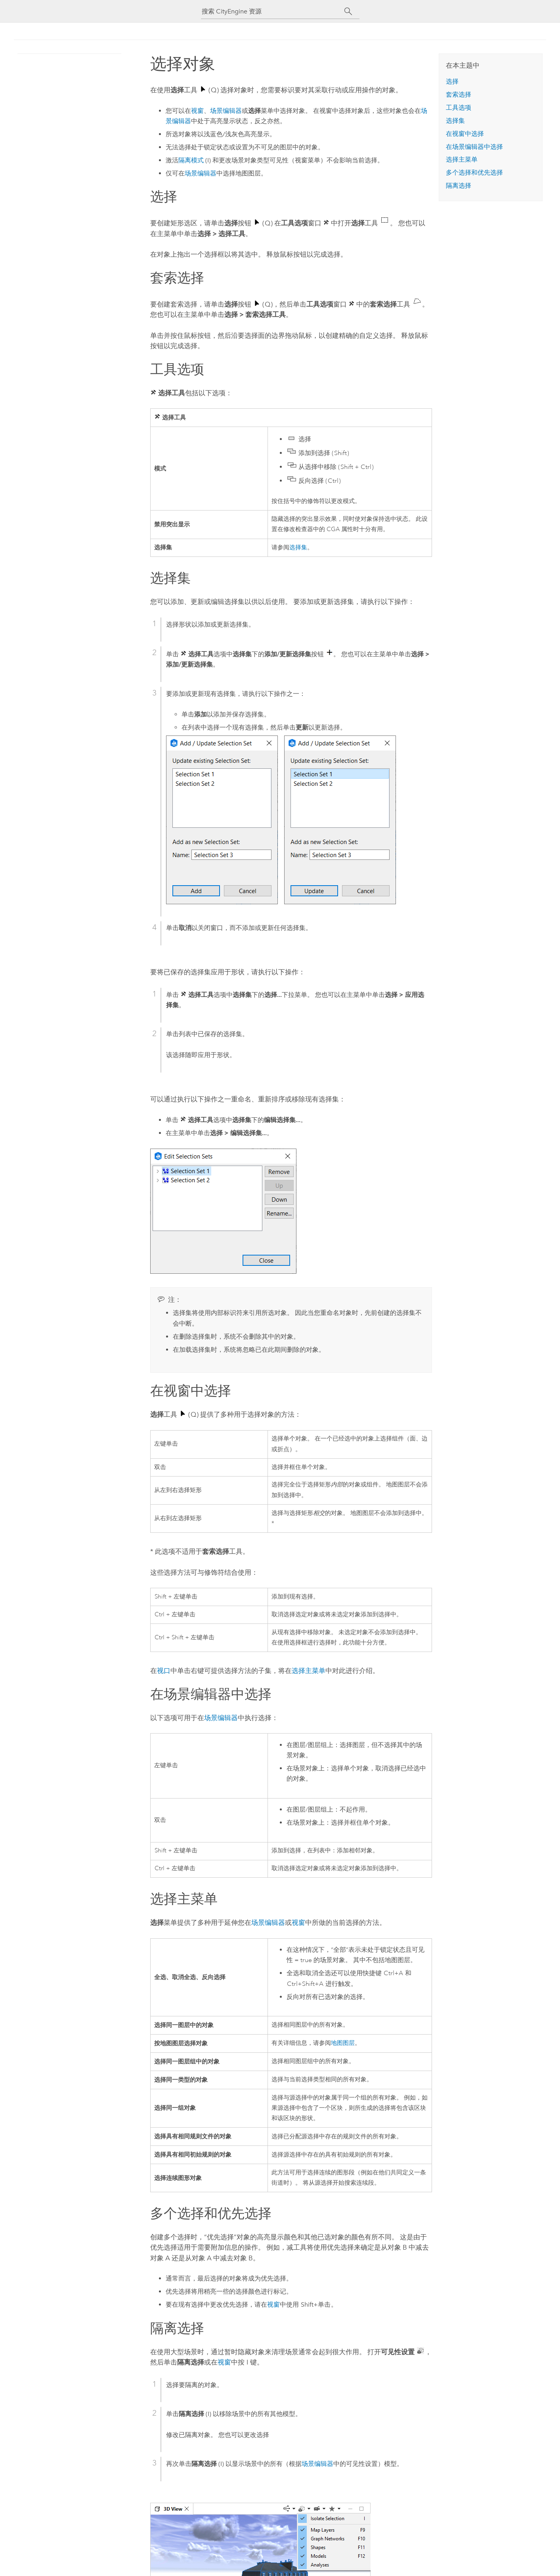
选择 (452, 81)
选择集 (298, 547)
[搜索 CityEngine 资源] (273, 11)
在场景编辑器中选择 (474, 147)
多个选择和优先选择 (474, 172)
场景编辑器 (226, 110)
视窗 (197, 110)
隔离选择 (458, 185)
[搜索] (348, 11)
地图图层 (343, 2043)
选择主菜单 (308, 1671)
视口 (163, 1671)
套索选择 (458, 94)
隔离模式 (191, 160)
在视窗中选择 (465, 133)
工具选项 (458, 107)
